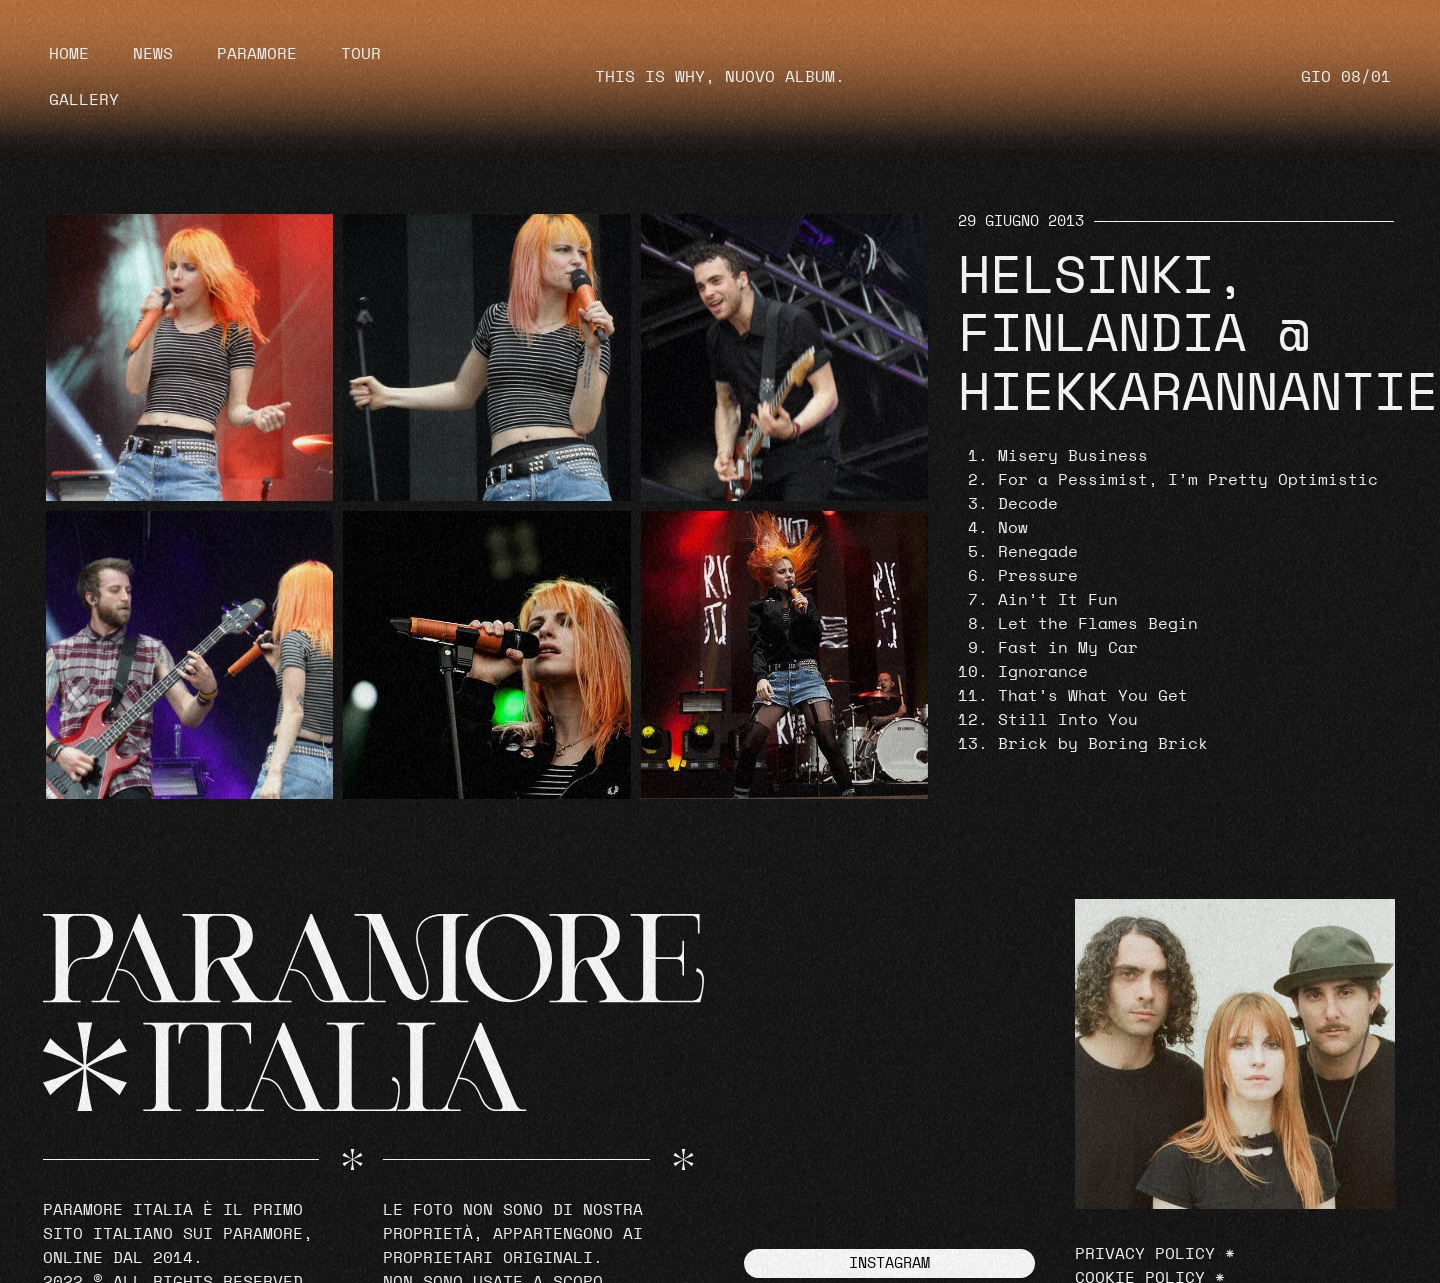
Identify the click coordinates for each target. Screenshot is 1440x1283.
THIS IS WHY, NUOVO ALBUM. (720, 77)
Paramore (257, 54)
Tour (361, 54)
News (153, 54)
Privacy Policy (1145, 1254)
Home (69, 54)
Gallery (84, 100)
